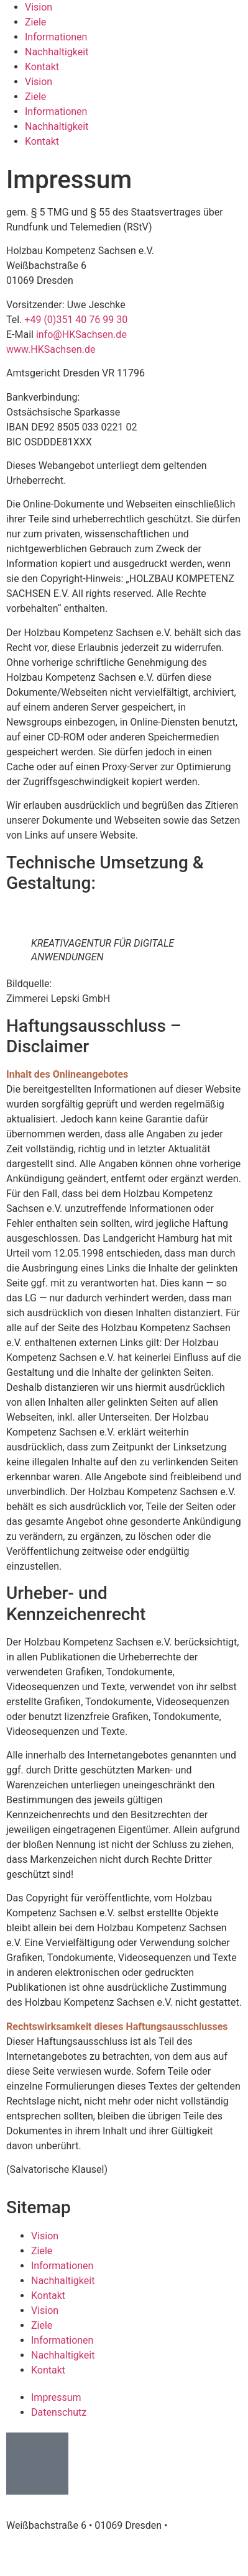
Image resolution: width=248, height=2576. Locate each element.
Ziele (35, 96)
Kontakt (42, 67)
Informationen (56, 37)
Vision (38, 82)
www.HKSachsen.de (50, 349)
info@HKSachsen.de (81, 334)
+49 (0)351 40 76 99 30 (75, 319)
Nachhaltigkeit (56, 52)
